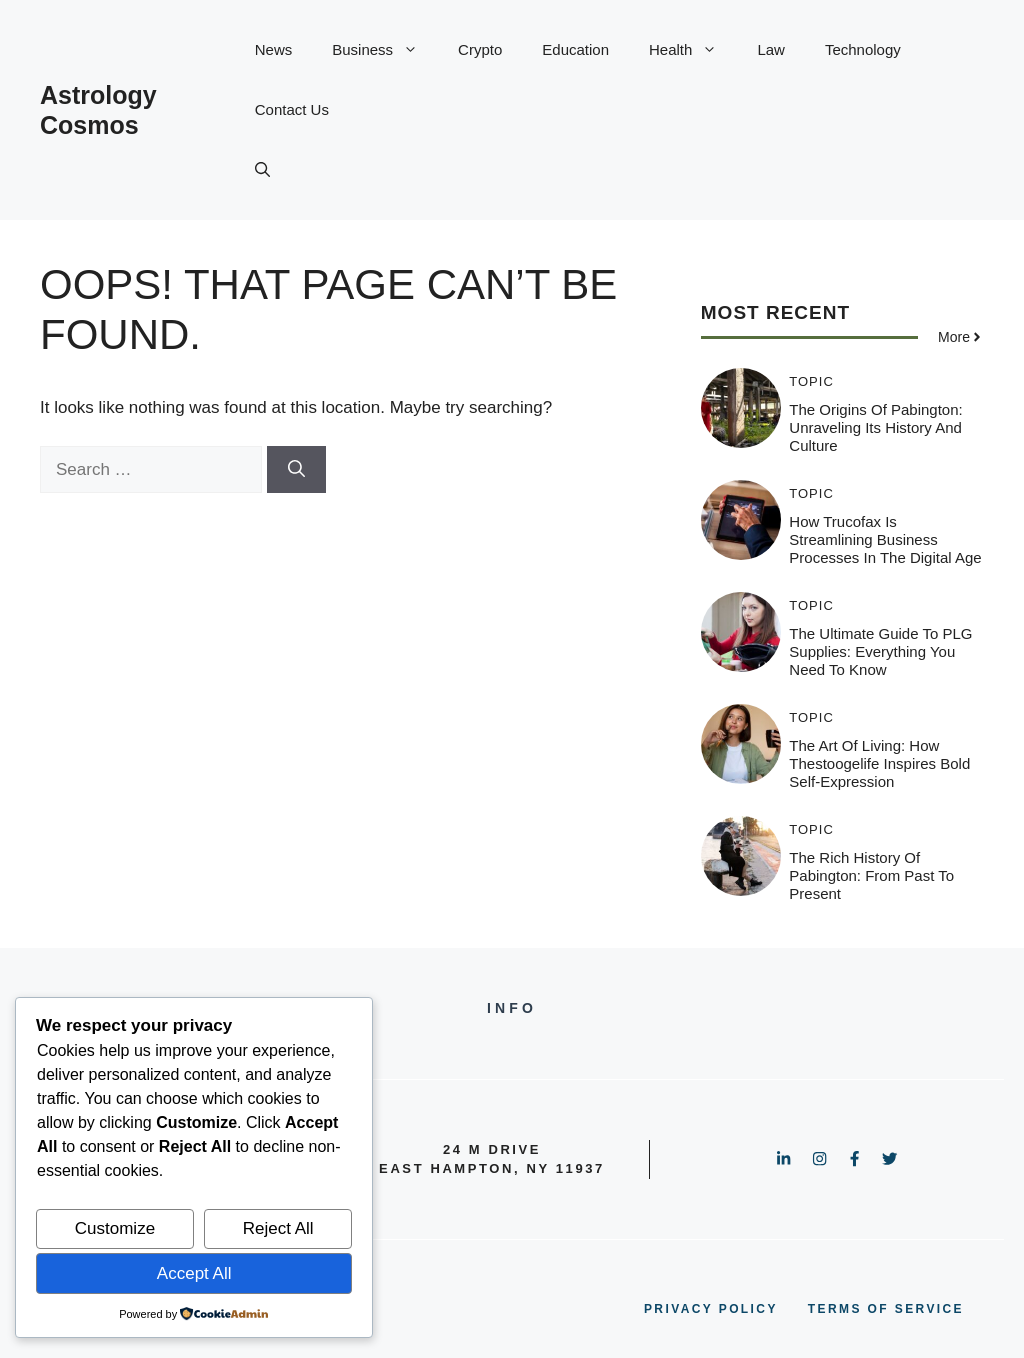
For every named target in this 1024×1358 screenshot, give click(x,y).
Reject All (278, 1228)
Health (693, 50)
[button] (262, 170)
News (274, 49)
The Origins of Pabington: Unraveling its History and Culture (875, 427)
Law (771, 49)
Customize (115, 1228)
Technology (863, 49)
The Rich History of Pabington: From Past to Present (871, 875)
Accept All (194, 1273)
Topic (811, 381)
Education (575, 49)
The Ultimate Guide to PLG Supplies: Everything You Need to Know (880, 651)
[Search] (296, 470)
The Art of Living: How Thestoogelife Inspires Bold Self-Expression (879, 763)
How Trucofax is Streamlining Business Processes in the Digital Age (885, 539)
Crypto (480, 49)
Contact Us (292, 109)
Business (385, 50)
